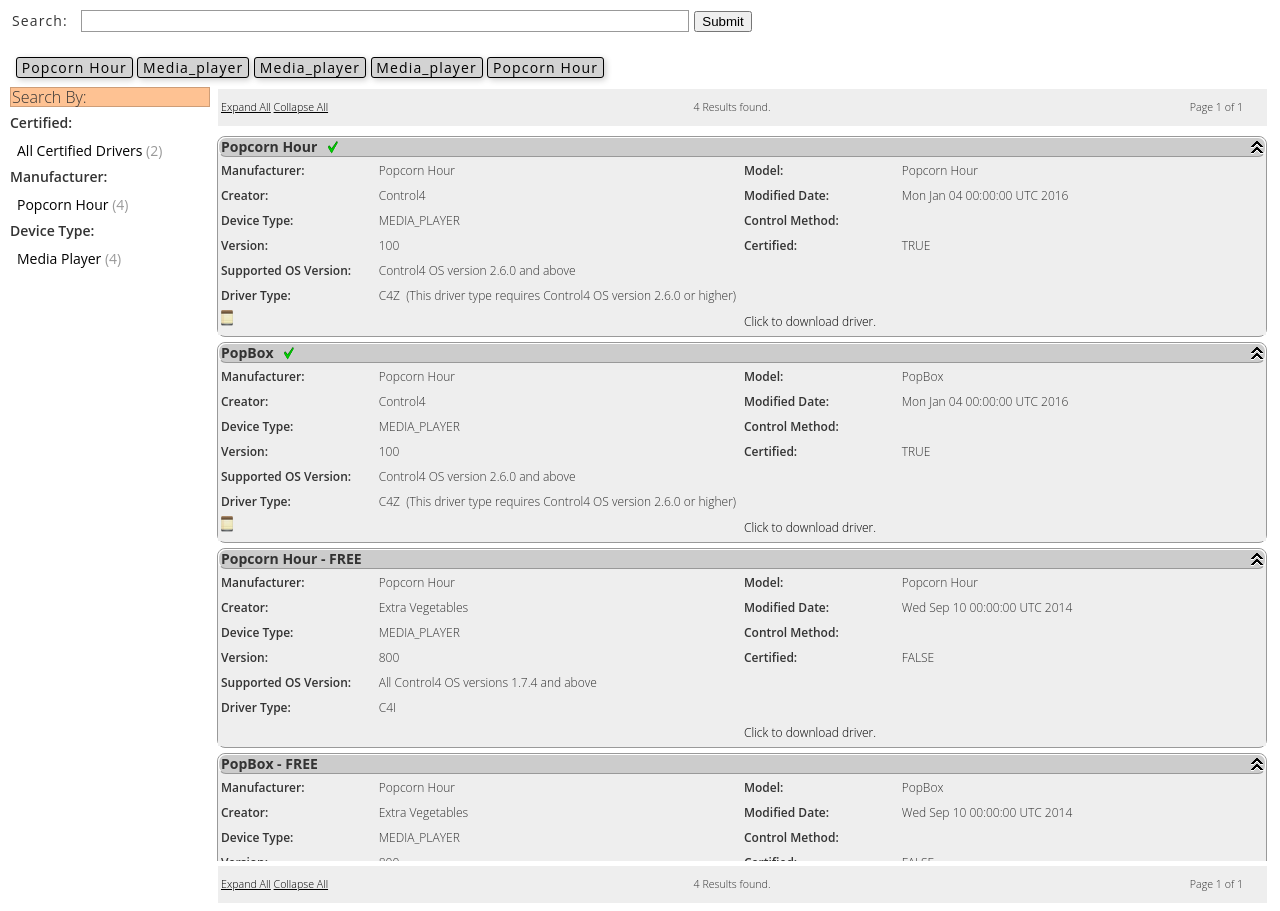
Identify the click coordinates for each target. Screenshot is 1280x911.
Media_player (193, 67)
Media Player (59, 258)
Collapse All (301, 107)
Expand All (246, 107)
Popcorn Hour (74, 67)
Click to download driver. (810, 321)
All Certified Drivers (79, 150)
